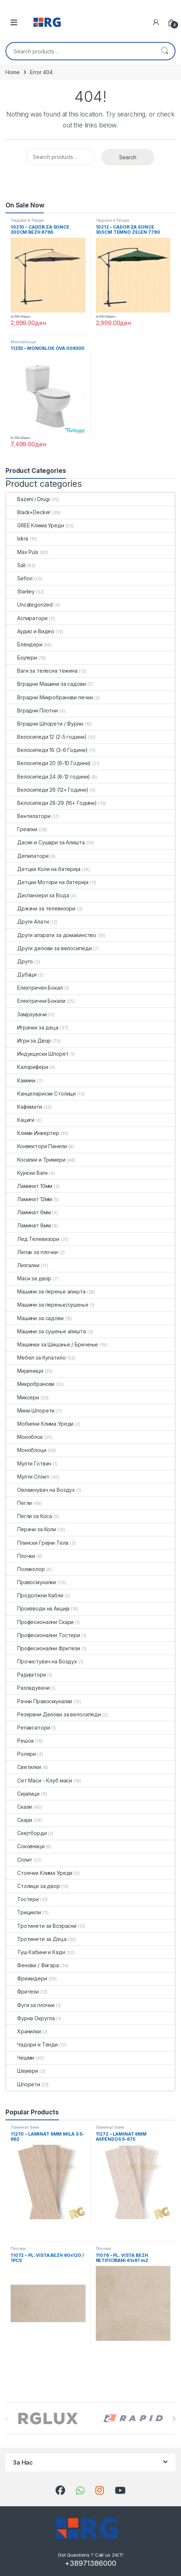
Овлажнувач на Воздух (40, 1490)
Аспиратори (27, 618)
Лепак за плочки (32, 1252)
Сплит (19, 1860)
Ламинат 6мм (28, 1212)
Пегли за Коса (29, 1516)
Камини (20, 1080)
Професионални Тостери (43, 1635)
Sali (15, 565)
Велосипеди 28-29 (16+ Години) (51, 803)
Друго (19, 961)
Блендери (24, 644)
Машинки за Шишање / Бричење (52, 1344)
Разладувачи (27, 1688)
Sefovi (19, 578)
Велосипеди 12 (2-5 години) (46, 737)
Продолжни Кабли (34, 1595)
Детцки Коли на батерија (43, 869)
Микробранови (30, 1384)
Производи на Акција (37, 1608)
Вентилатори (28, 816)
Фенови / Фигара (32, 1965)
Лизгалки (22, 1265)
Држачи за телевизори (40, 908)
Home (12, 72)
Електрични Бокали (35, 1001)
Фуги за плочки (30, 2005)
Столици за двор (33, 1886)
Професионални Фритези (43, 1648)
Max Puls (22, 552)
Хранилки (23, 2031)
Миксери (22, 1397)
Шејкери (22, 2071)
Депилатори (27, 856)
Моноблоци (23, 341)
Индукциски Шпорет (37, 1054)
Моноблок (24, 1437)
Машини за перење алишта (46, 1291)
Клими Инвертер (32, 1133)
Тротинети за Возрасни (41, 1926)
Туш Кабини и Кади (35, 1952)
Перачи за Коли (31, 1529)
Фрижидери (26, 1978)
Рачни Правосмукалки (39, 1701)
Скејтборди (26, 1833)
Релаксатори (28, 1727)
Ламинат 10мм (29, 1186)
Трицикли (23, 1912)
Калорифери (27, 1067)
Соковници (25, 1846)
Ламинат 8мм (28, 1225)
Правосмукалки (31, 1582)
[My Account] (156, 22)
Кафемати (24, 1107)
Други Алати (27, 921)
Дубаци (21, 974)
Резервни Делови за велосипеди (53, 1714)
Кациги (20, 1120)
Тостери (22, 1899)
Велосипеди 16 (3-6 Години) (46, 750)
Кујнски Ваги (27, 1173)
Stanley (20, 591)
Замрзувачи (26, 1014)
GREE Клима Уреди (35, 525)
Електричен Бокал (34, 988)
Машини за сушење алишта (46, 1331)
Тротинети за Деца (36, 1939)
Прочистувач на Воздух (41, 1661)
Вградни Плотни (32, 710)
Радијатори (26, 1674)
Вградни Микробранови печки (49, 697)
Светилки (23, 1767)
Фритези (22, 1991)
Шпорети (23, 2084)
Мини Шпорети (30, 1410)
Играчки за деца (32, 1027)
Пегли (19, 1503)
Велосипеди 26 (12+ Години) (47, 790)
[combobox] (80, 51)
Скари (19, 1820)
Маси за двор (28, 1278)
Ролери (21, 1754)
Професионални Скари (39, 1622)
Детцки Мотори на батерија (47, 882)
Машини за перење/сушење (47, 1305)
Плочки (20, 1556)
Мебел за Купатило (36, 1357)
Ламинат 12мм (29, 1199)
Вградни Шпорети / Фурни (44, 724)
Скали (19, 1807)
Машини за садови (35, 1318)
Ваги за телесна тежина (42, 671)
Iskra (17, 538)
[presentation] (174, 2419)
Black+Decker (28, 512)
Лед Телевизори (32, 1239)
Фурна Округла (30, 2018)
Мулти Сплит (27, 1477)
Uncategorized (29, 604)
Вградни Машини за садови (46, 684)
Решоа (20, 1741)
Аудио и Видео (30, 631)
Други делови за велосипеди (48, 948)
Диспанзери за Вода (37, 895)
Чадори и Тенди (27, 220)
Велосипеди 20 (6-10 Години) (48, 763)
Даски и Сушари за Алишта (45, 842)
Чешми (20, 2058)
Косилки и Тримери (35, 1160)
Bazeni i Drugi (28, 499)
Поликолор (25, 1569)
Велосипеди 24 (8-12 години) (48, 776)
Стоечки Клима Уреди (39, 1873)
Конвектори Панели (36, 1146)
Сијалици (22, 1793)
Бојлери (21, 657)
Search (164, 51)
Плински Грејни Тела (37, 1543)
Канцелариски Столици (41, 1093)
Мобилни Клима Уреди (39, 1424)
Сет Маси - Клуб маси (39, 1780)
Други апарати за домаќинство (51, 935)
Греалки (21, 829)
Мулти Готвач (28, 1463)
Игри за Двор (28, 1040)
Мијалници (24, 1371)
